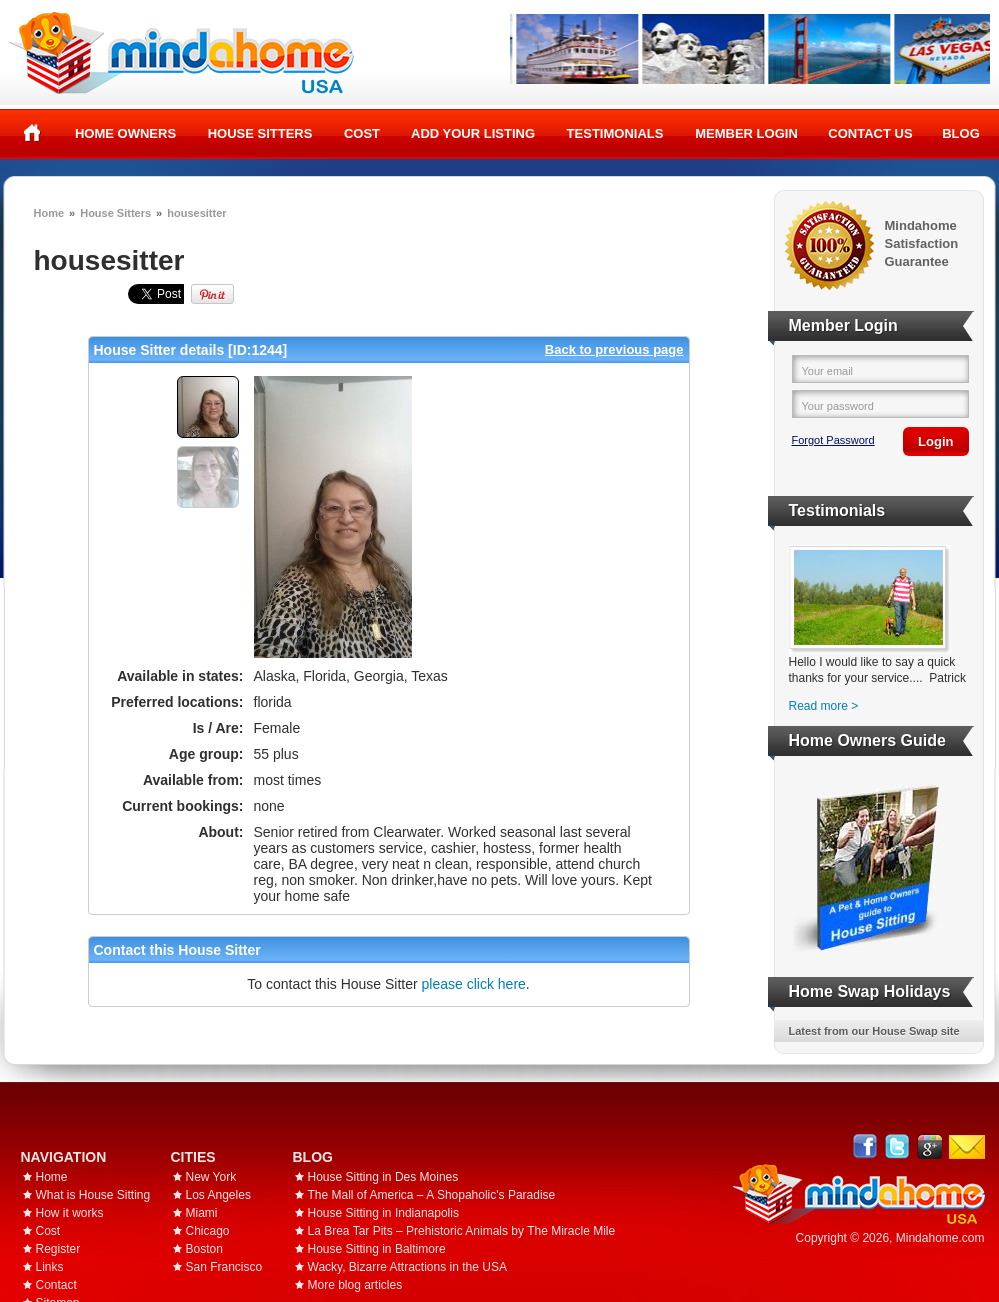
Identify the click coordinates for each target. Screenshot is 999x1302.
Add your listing (473, 133)
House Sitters (260, 133)
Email (967, 1147)
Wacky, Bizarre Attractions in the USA (407, 1267)
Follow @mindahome (897, 1146)
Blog (961, 133)
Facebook (865, 1146)
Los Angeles (218, 1195)
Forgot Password (833, 440)
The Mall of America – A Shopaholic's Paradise (432, 1195)
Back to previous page (614, 349)
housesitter (196, 213)
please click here (474, 984)
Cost (362, 133)
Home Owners (125, 133)
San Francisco (224, 1267)
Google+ (929, 1146)
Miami (202, 1213)
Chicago (208, 1231)
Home (32, 133)
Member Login (746, 133)
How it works (70, 1213)
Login (935, 441)
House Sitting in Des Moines (383, 1177)
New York (211, 1177)
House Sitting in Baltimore (377, 1249)
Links (50, 1267)
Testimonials (615, 133)
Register (58, 1249)
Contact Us (870, 133)
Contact (56, 1285)
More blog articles (355, 1285)
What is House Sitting (93, 1195)
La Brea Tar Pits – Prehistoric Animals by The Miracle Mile (462, 1231)
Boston (204, 1249)
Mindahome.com (940, 1238)
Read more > (824, 706)
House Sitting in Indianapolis (383, 1213)
